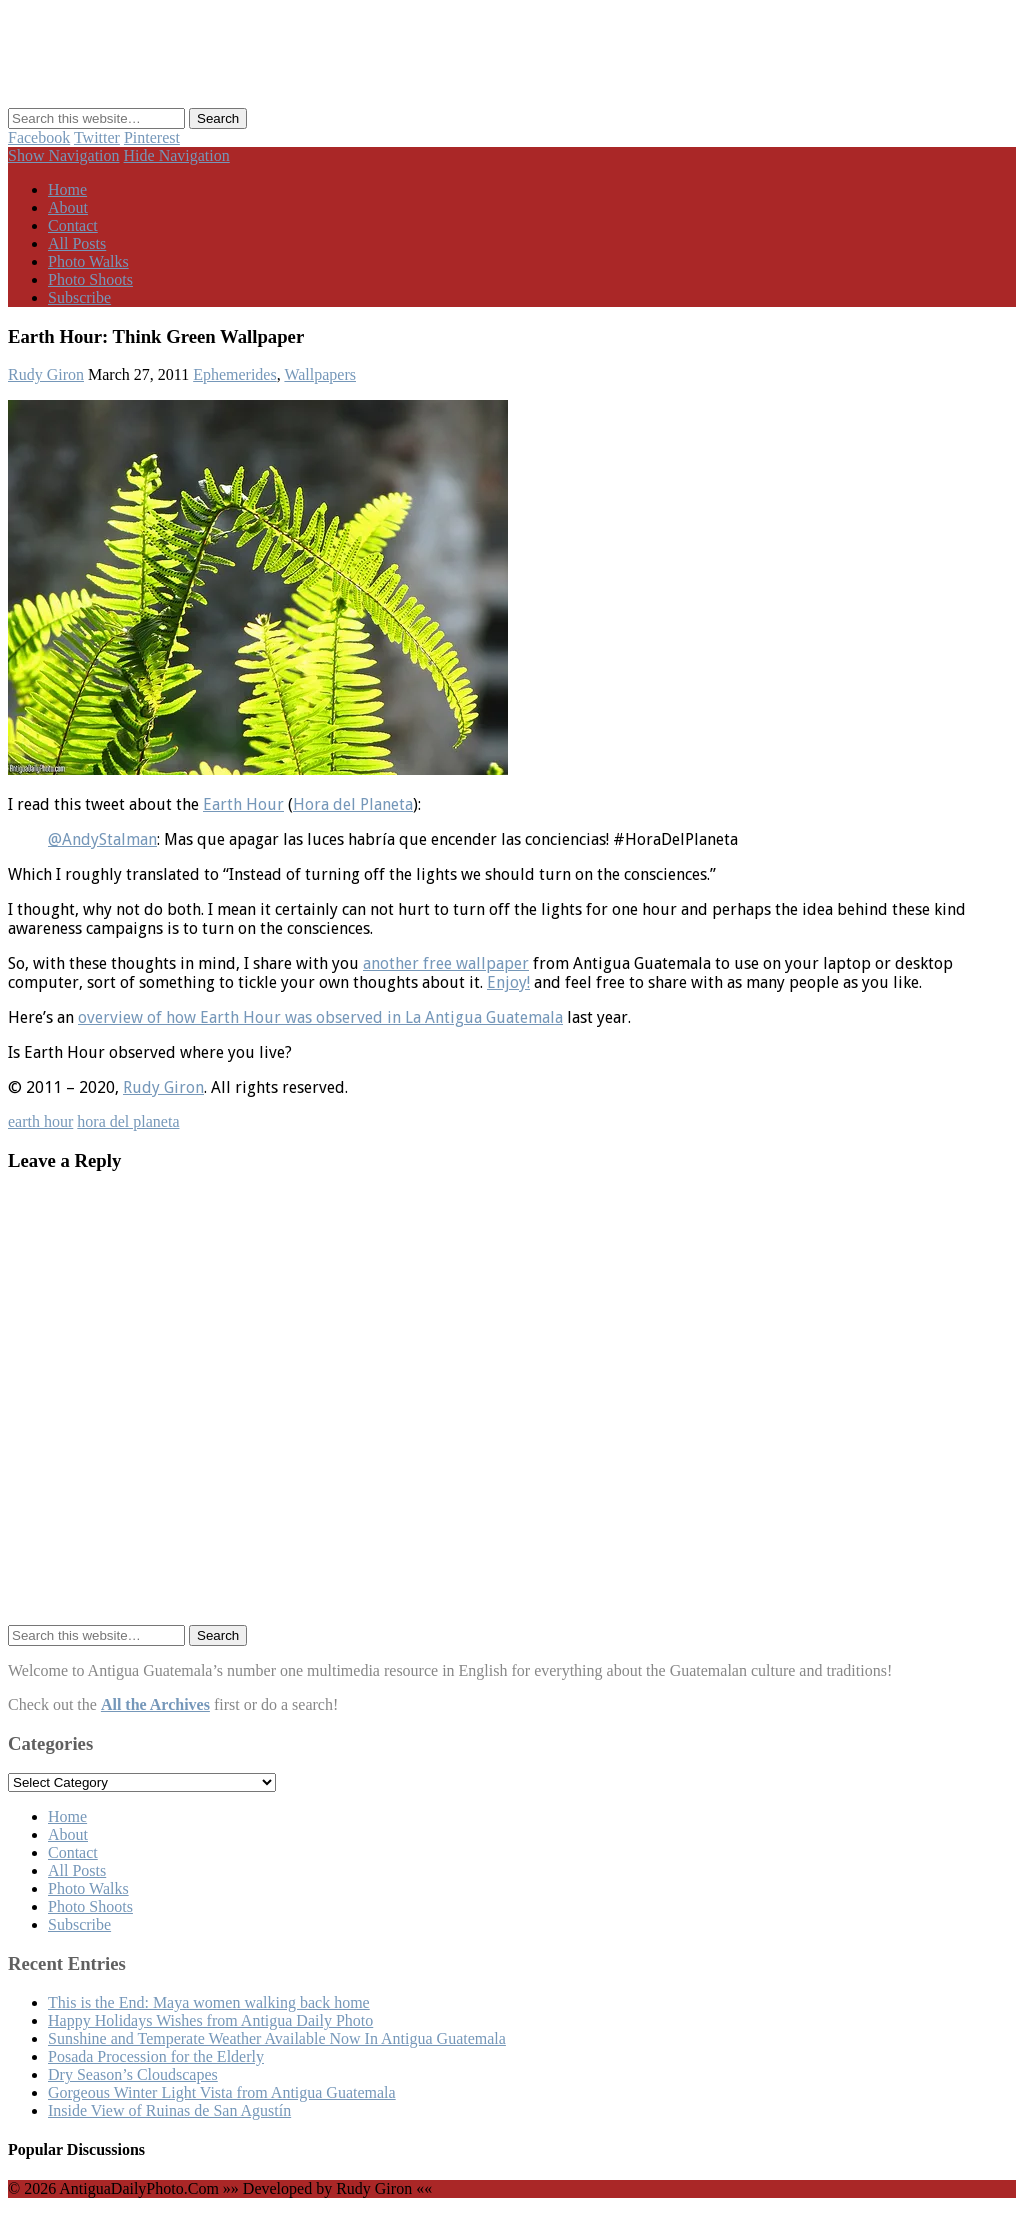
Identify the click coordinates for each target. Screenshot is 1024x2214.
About (68, 207)
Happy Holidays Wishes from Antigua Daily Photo (210, 2020)
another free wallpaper (446, 963)
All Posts (77, 243)
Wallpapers (320, 374)
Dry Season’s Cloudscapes (133, 2074)
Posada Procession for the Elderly (156, 2056)
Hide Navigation (177, 155)
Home (67, 189)
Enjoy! (508, 982)
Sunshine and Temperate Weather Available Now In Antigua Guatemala (277, 2038)
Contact (73, 225)
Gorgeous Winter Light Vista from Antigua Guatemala (222, 2092)
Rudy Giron (46, 374)
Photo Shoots (90, 279)
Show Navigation (64, 155)
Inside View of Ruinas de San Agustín (169, 2110)
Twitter (97, 137)
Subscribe (79, 297)
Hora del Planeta (353, 804)
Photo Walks (88, 261)
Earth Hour (243, 804)
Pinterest (152, 137)
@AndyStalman (102, 839)
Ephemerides (235, 374)
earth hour (40, 1121)
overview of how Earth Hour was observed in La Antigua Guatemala (320, 1017)
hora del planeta (128, 1121)
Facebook (39, 137)
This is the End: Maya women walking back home (209, 2002)
